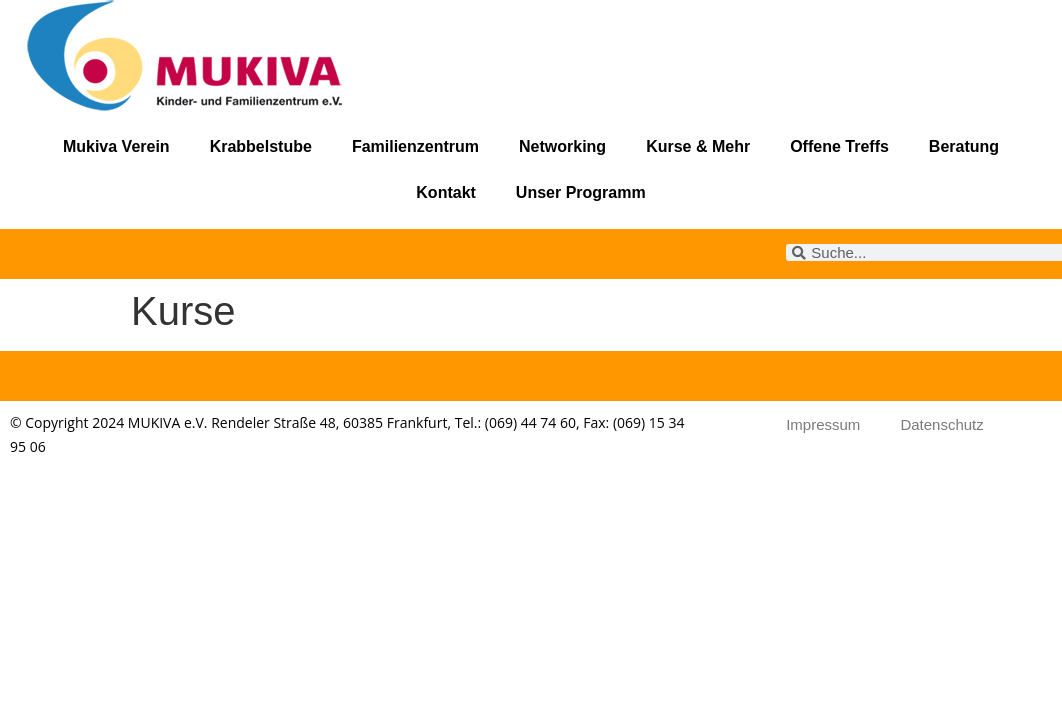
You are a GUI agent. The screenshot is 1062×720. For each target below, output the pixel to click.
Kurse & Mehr (698, 146)
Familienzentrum (415, 146)
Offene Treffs (839, 146)
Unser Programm (581, 192)
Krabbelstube (261, 146)
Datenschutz (941, 424)
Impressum (823, 424)
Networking (562, 146)
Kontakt (446, 192)
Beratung (964, 146)
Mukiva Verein (116, 146)
